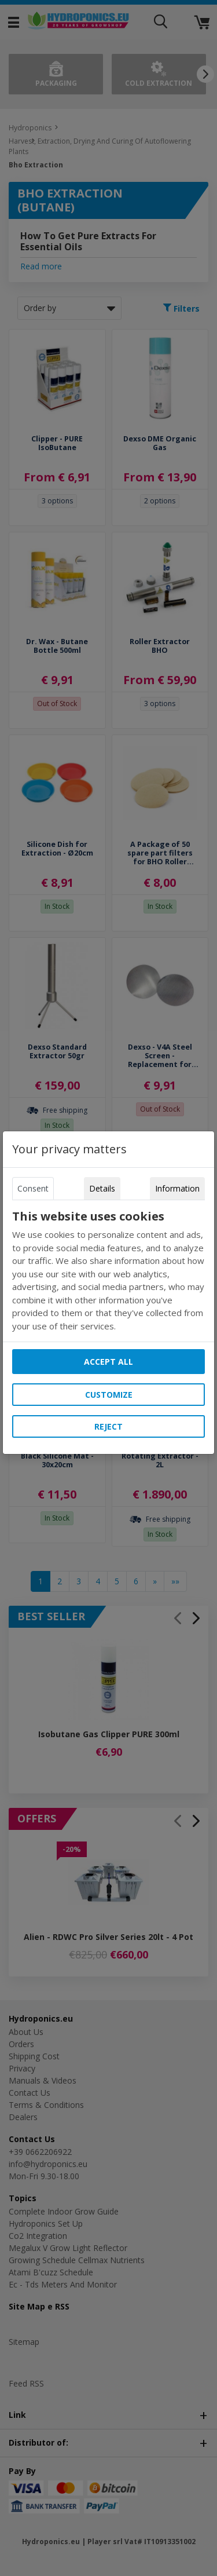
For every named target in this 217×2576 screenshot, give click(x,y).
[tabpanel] (108, 1271)
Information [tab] (177, 1188)
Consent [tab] (33, 1188)
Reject (108, 1426)
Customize (109, 1394)
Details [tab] (102, 1188)
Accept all (108, 1361)
